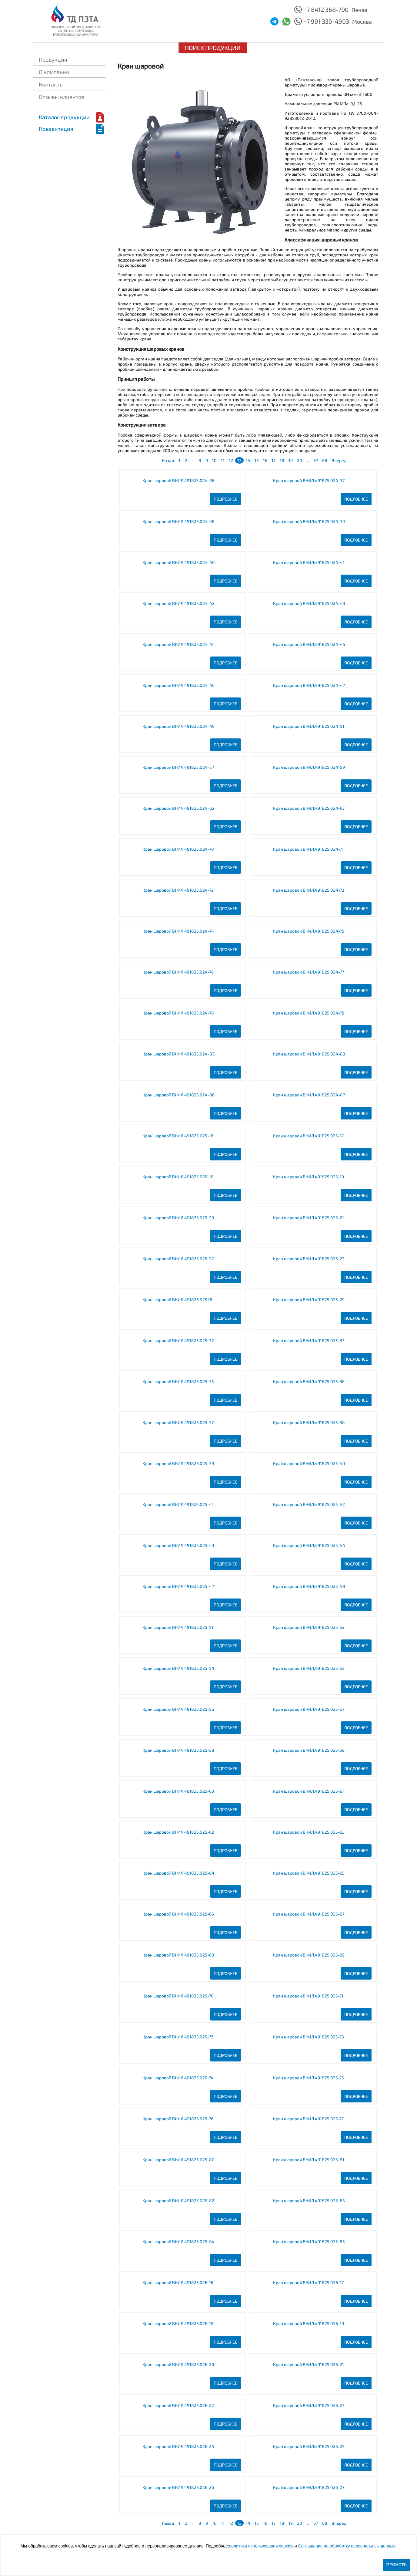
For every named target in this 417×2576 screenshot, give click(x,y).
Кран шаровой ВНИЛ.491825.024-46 (178, 685)
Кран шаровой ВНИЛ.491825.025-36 (309, 1381)
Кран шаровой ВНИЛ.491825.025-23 (309, 1258)
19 (291, 460)
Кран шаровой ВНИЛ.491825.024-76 (178, 971)
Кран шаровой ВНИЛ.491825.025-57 (308, 1709)
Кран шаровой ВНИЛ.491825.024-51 (308, 726)
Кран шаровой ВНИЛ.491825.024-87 (309, 1094)
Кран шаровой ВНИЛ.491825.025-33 (309, 1340)
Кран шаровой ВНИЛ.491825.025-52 (309, 1627)
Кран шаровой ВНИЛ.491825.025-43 (178, 1545)
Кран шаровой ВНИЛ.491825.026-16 (177, 2282)
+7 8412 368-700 (326, 9)
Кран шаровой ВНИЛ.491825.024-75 (308, 931)
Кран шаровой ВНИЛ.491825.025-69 (309, 1954)
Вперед (339, 460)
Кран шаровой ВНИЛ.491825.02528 (177, 1299)
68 (324, 460)
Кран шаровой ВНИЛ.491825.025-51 (177, 1627)
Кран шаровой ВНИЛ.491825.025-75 (308, 2077)
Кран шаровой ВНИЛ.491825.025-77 (308, 2118)
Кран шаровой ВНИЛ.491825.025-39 (178, 1463)
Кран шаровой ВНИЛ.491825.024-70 (178, 849)
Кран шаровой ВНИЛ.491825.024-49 (178, 726)
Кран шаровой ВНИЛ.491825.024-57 (178, 767)
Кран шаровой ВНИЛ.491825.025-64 (178, 1872)
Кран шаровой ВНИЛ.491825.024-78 (178, 1012)
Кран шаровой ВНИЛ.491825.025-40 (309, 1463)
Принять (396, 2564)
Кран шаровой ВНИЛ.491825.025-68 (178, 1954)
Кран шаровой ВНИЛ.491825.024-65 (178, 808)
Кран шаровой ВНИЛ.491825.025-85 (309, 2241)
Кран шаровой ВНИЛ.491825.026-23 (309, 2405)
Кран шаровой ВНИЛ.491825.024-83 (309, 1053)
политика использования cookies (261, 2546)
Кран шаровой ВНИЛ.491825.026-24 (178, 2446)
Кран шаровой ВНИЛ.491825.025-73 (308, 2036)
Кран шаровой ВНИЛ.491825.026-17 (308, 2282)
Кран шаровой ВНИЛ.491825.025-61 (308, 1791)
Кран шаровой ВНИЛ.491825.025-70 (178, 1995)
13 (239, 460)
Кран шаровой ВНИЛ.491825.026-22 (178, 2405)
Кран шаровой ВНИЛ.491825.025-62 (178, 1832)
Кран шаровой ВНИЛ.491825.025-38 (309, 1422)
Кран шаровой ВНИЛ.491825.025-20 (178, 1217)
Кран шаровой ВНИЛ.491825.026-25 (309, 2446)
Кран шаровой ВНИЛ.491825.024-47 (309, 685)
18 (282, 460)
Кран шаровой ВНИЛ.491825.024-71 (308, 849)
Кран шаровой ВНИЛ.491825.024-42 (178, 603)
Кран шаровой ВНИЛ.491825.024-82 (178, 1053)
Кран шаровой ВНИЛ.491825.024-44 (178, 644)
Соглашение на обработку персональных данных (346, 2546)
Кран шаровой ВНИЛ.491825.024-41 (309, 562)
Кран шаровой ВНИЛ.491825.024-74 (178, 931)
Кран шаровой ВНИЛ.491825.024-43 (309, 603)
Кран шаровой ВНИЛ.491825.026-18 (178, 2323)
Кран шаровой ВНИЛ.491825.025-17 (308, 1135)
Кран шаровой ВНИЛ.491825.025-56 (178, 1709)
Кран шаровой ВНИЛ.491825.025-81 (308, 2159)
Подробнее (225, 498)
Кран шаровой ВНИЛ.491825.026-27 (308, 2487)
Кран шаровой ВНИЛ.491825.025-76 (177, 2118)
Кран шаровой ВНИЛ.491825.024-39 (309, 521)
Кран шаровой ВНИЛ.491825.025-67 (308, 1913)
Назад (168, 460)
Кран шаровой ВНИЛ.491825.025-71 (308, 1995)
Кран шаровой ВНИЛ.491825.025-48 (309, 1586)
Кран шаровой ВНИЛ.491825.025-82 (178, 2200)
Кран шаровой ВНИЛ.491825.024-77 (308, 971)
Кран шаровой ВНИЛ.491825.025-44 (309, 1545)
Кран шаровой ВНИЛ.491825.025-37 (178, 1422)
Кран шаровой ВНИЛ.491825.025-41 (178, 1504)
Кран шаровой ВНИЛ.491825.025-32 (178, 1340)
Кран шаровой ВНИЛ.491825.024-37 (309, 480)
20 (299, 460)
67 (315, 460)
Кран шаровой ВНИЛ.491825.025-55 (309, 1668)
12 (231, 460)
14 (248, 460)
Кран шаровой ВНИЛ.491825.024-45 (309, 644)
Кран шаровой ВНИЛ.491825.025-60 (178, 1791)
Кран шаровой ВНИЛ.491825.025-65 (309, 1872)
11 (223, 460)
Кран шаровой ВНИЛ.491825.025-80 (178, 2159)
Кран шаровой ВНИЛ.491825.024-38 (178, 521)
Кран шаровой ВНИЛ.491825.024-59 (309, 767)
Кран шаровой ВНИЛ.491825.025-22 (178, 1258)
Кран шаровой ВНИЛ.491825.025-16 (177, 1135)
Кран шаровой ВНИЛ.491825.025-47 (178, 1586)
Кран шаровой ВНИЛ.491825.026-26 (178, 2487)
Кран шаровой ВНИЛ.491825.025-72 (177, 2036)
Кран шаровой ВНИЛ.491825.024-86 (178, 1094)
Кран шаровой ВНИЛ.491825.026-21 (308, 2364)
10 (214, 460)
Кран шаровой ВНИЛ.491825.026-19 (308, 2323)
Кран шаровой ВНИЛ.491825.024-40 (178, 562)
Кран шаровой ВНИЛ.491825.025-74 (178, 2077)
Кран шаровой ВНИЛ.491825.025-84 (178, 2241)
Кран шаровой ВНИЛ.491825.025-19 (308, 1176)
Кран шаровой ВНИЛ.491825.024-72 (178, 890)
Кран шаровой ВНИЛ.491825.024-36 (178, 480)
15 (257, 460)
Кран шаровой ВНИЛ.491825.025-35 (178, 1381)
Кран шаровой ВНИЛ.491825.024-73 (308, 890)
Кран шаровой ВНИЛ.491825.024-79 (308, 1012)
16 (265, 460)
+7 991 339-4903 (326, 21)
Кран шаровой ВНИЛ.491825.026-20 (178, 2364)
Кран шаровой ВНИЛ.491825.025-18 (178, 1176)
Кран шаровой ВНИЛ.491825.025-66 (178, 1913)
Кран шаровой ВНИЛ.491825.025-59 (309, 1750)
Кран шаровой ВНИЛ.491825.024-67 (309, 808)
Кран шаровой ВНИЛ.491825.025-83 (309, 2200)
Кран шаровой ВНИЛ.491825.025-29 (309, 1299)
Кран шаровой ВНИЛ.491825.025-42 (309, 1504)
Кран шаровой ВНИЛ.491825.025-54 (178, 1668)
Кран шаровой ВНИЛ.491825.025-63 (309, 1832)
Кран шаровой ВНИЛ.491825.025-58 (178, 1750)
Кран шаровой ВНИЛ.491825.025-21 (308, 1217)
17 (273, 460)
